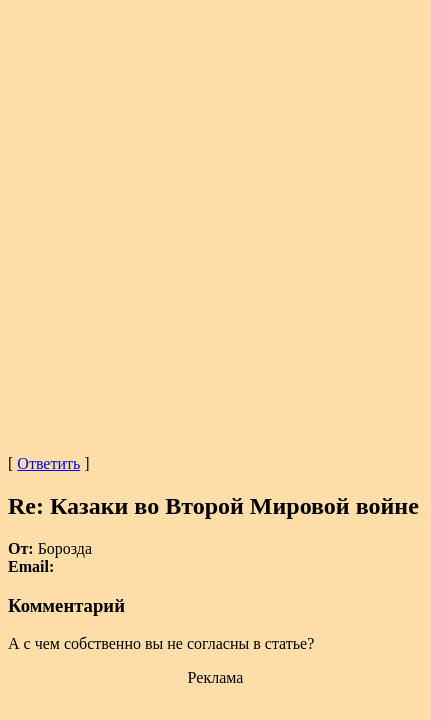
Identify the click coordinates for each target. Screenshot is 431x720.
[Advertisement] (215, 223)
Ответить (48, 463)
